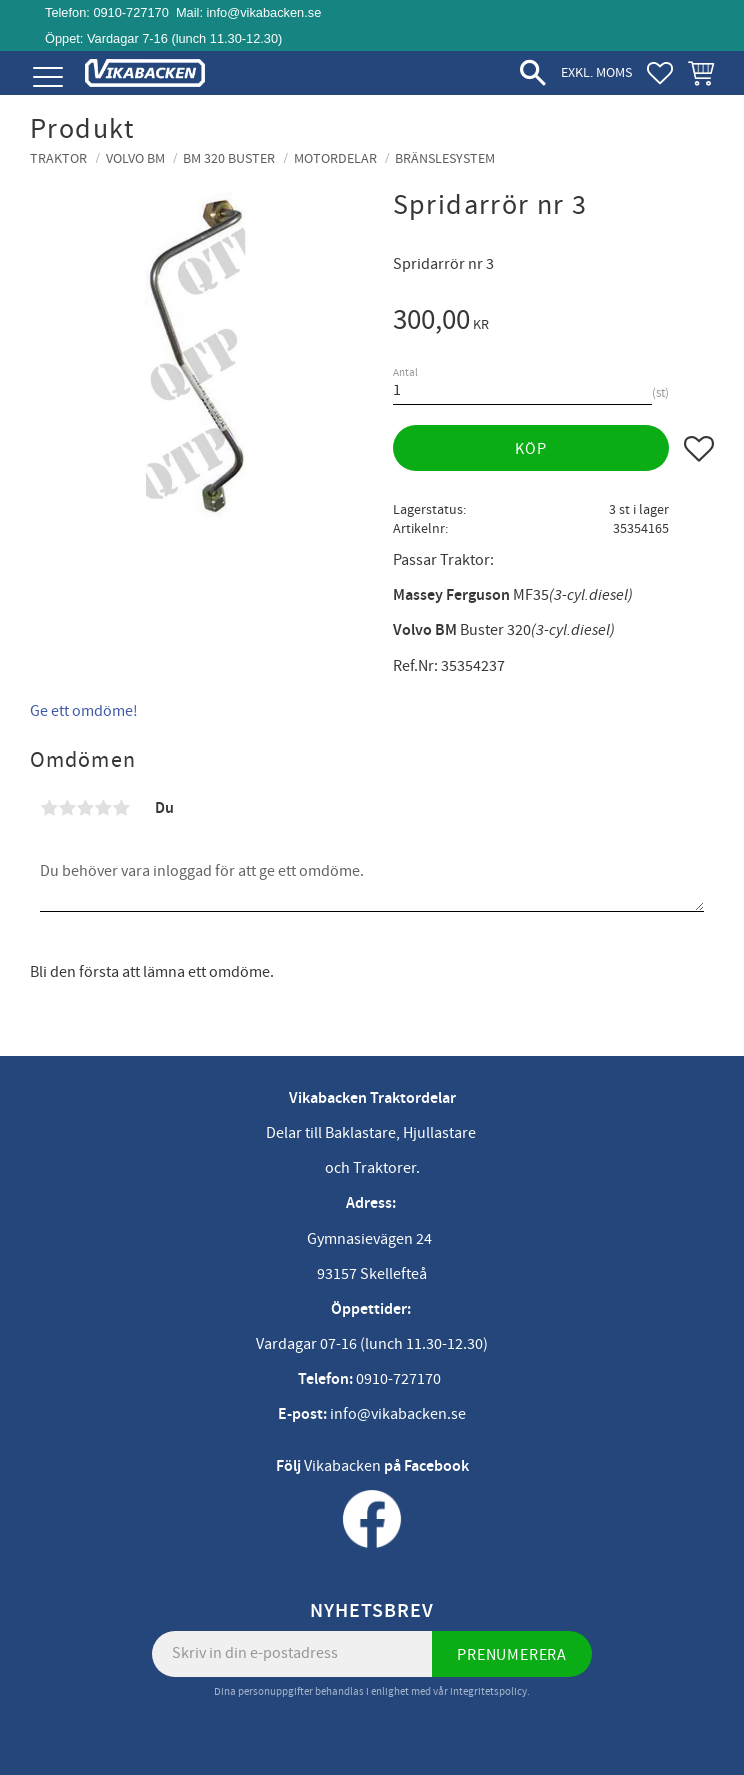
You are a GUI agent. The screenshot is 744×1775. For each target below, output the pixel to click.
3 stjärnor (85, 808)
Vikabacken (342, 1466)
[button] (47, 77)
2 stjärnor (67, 808)
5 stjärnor (121, 808)
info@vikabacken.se (264, 12)
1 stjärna (49, 808)
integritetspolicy (488, 1691)
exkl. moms (596, 72)
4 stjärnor (103, 808)
